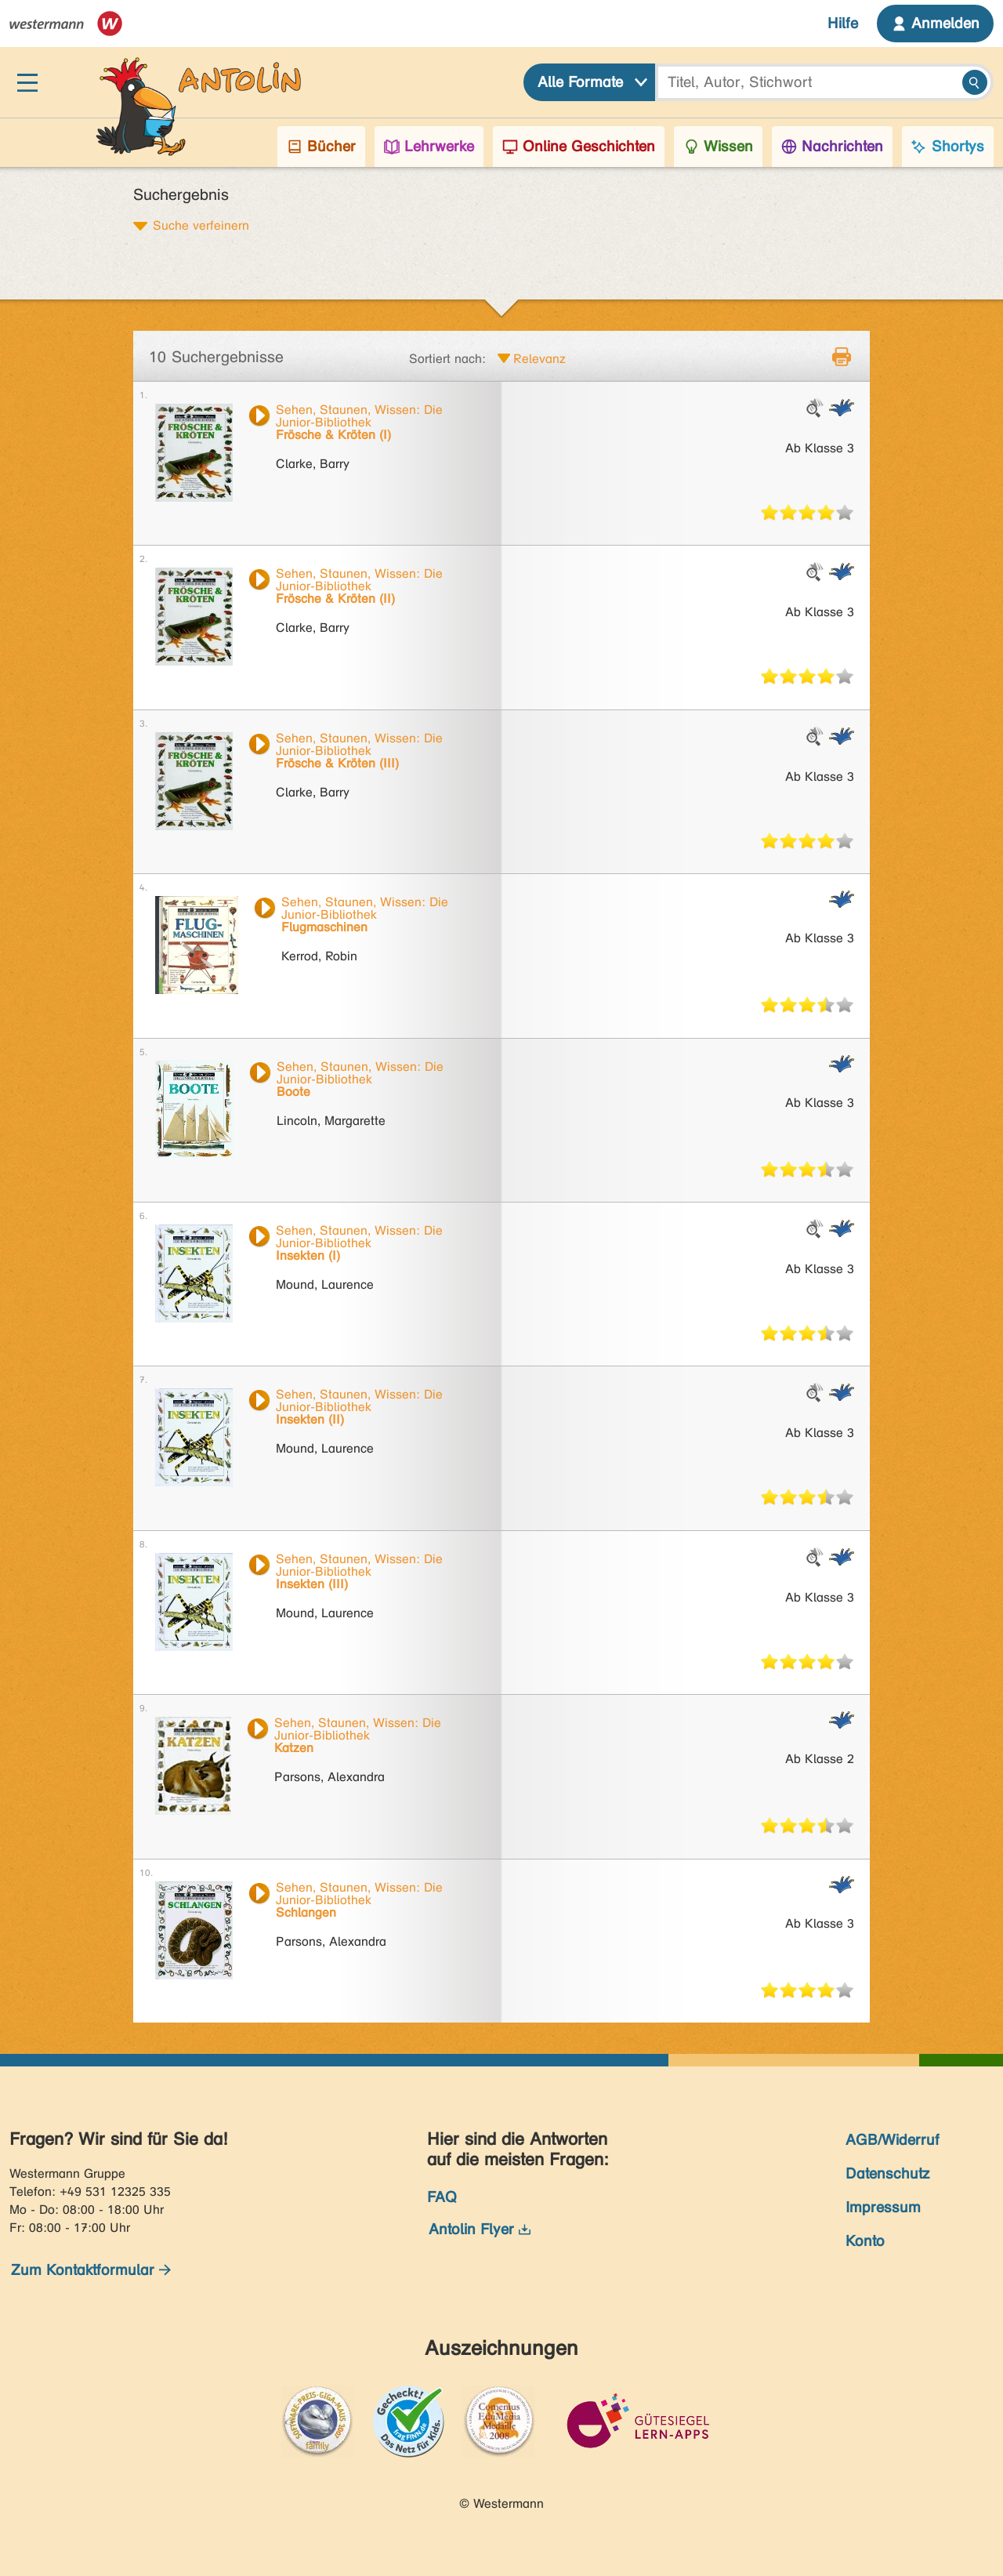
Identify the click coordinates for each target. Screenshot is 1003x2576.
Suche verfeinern (201, 225)
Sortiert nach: (447, 358)
